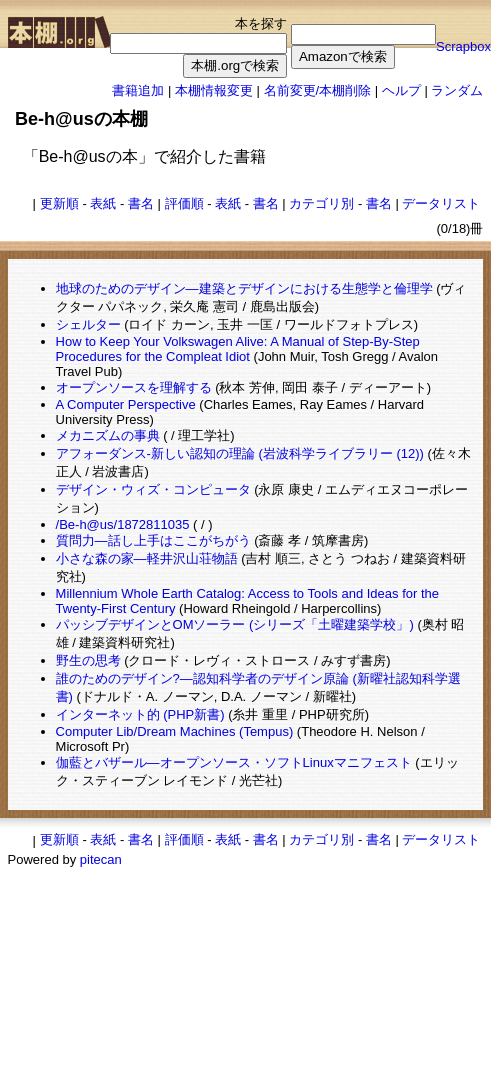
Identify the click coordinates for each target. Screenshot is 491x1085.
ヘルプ (401, 90)
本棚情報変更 (214, 90)
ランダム (457, 90)
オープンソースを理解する (134, 387)
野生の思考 (88, 660)
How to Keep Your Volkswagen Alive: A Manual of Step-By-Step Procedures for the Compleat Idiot (238, 349)
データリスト (441, 203)
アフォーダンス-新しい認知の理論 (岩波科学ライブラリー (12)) (240, 453)
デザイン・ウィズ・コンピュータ (153, 489)
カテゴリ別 (321, 203)
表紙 (103, 203)
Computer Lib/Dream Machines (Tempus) (175, 731)
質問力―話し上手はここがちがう (153, 540)
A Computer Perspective (126, 404)
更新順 (59, 203)
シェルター (88, 324)
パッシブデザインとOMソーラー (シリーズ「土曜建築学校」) (235, 624)
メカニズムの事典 (108, 435)
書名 (141, 203)
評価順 (184, 203)
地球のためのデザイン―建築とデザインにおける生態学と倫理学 (244, 288)
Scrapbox (463, 46)
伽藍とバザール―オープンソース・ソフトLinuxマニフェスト (234, 762)
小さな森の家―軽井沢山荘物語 (147, 558)
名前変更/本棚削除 (318, 90)
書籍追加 (138, 90)
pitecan (101, 859)
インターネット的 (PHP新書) (140, 714)
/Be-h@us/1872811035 (123, 524)
